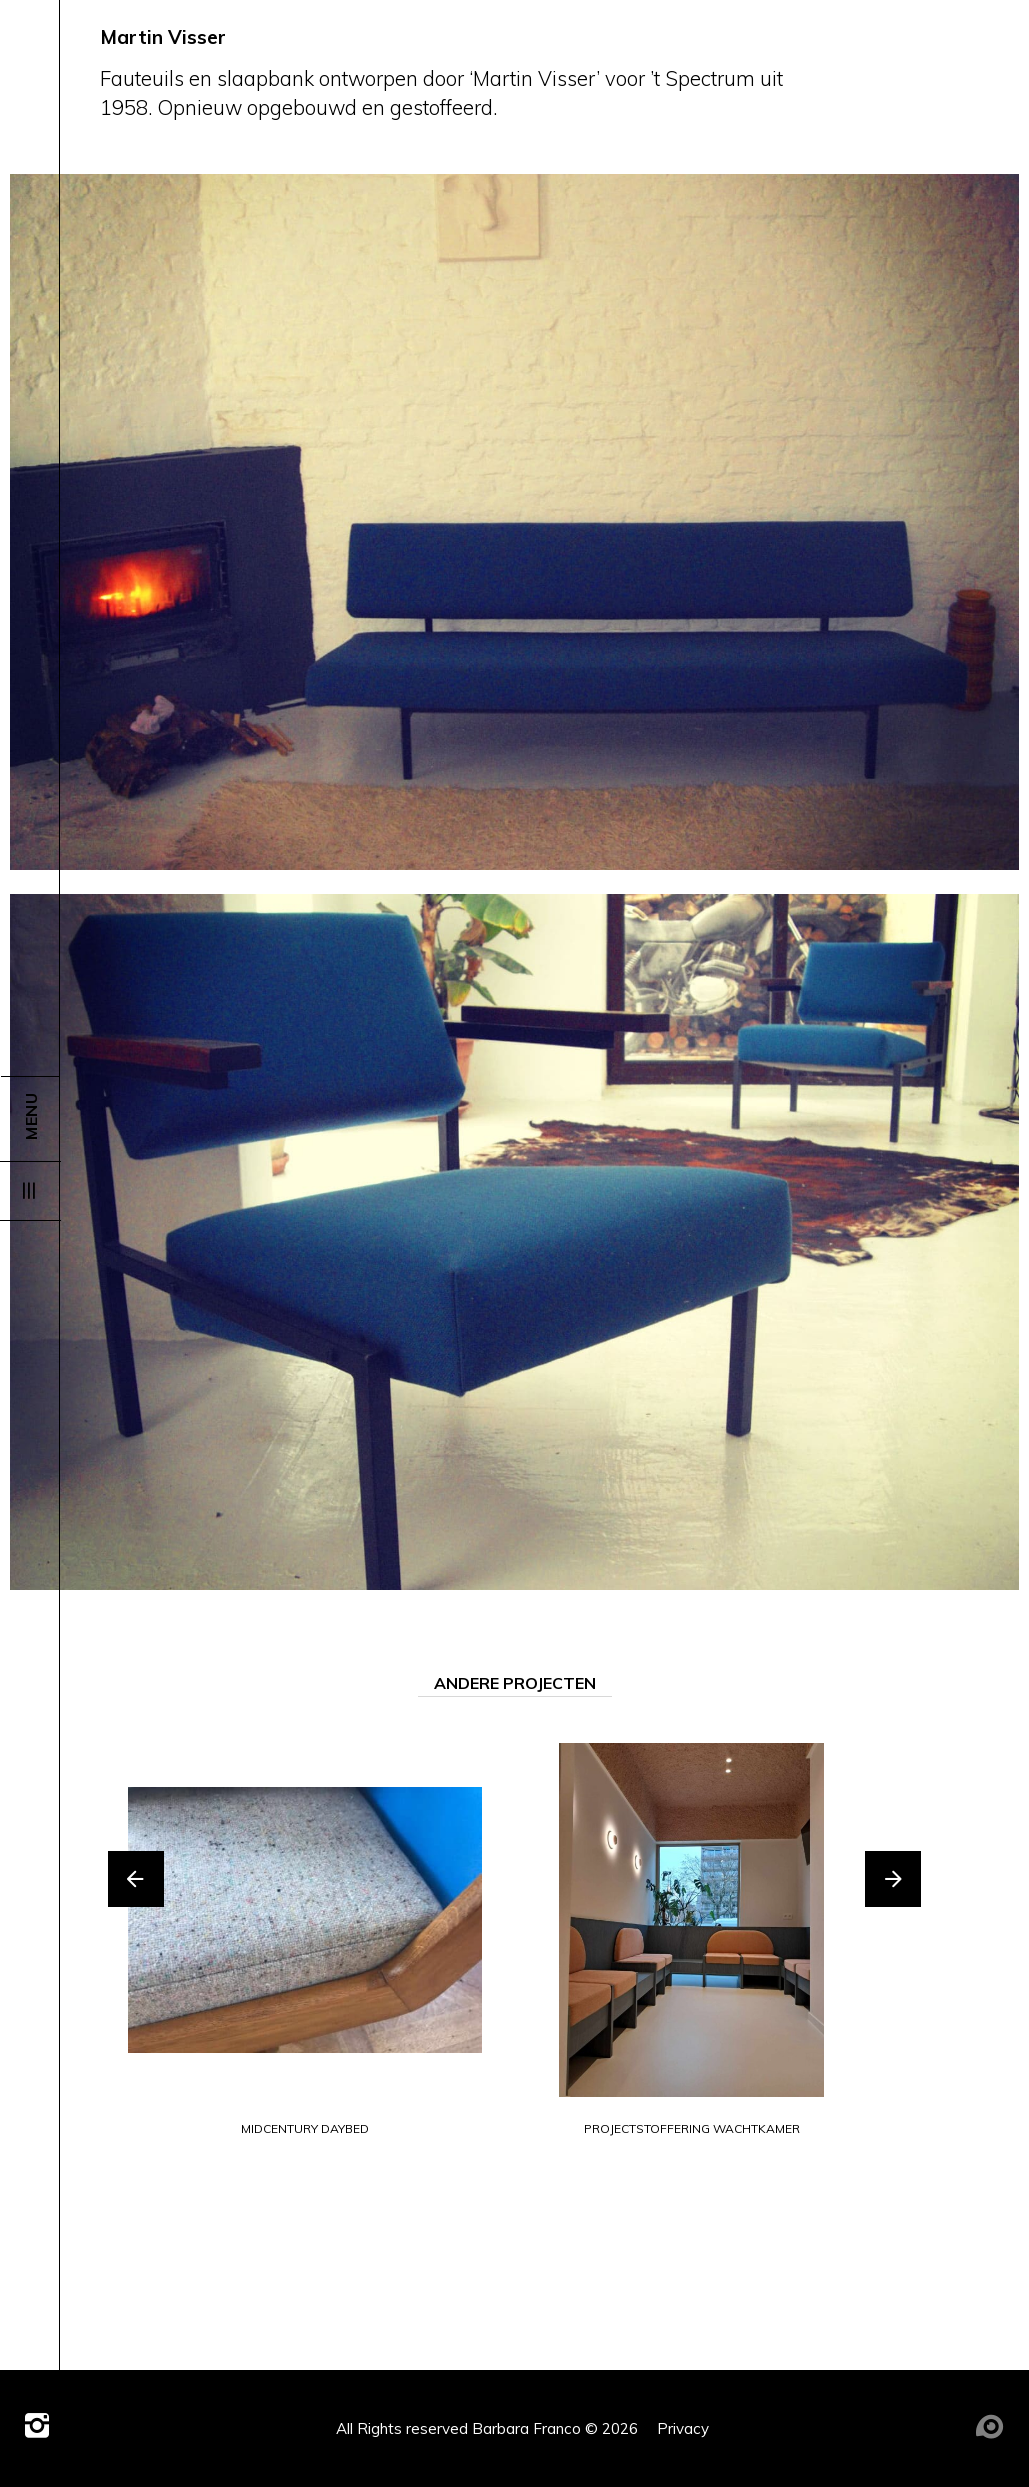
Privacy (683, 2428)
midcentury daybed (305, 2129)
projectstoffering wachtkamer (692, 2129)
